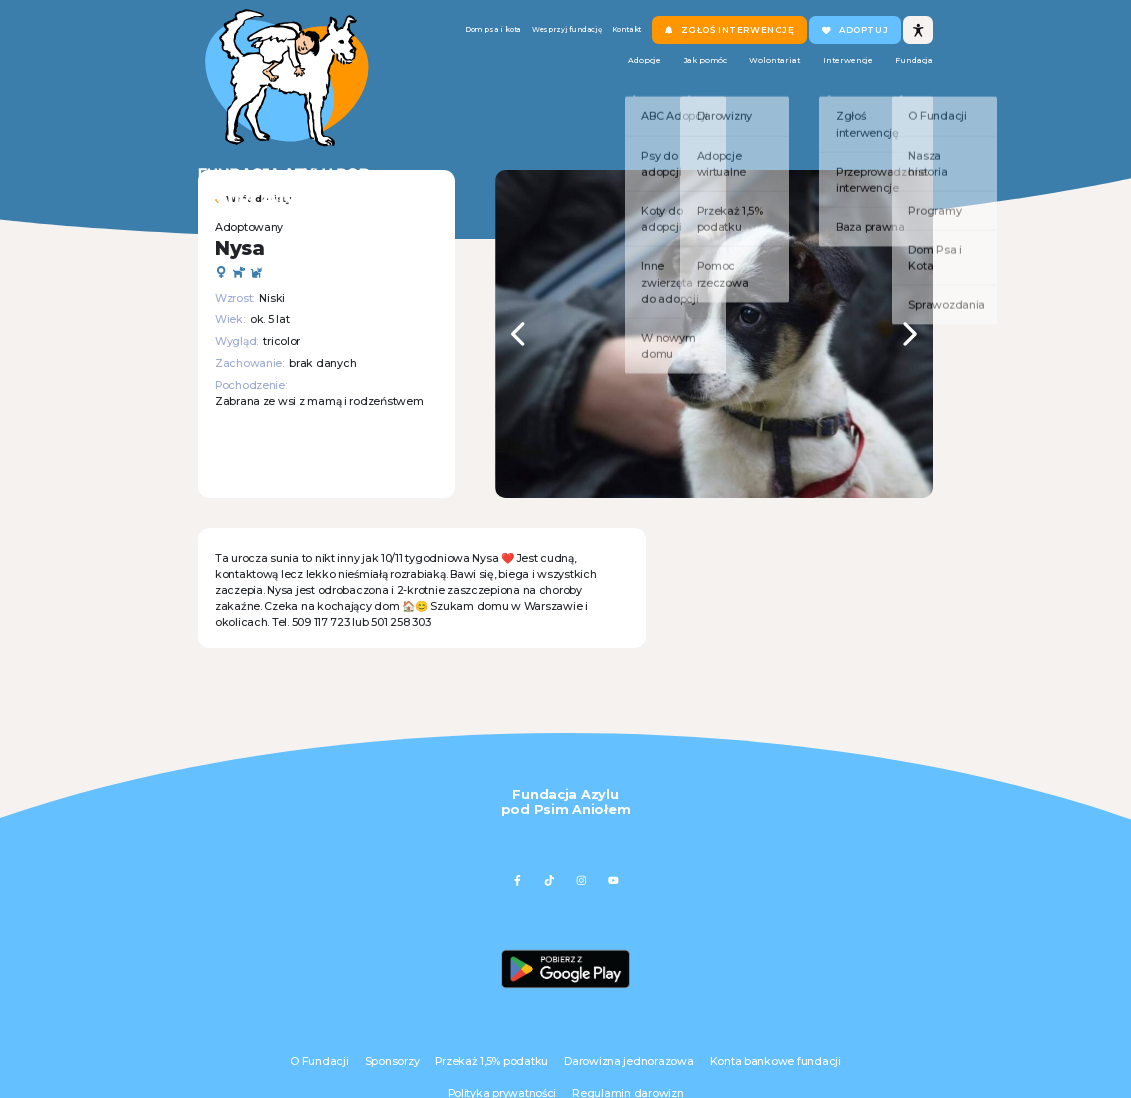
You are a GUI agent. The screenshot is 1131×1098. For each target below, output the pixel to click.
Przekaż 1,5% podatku (491, 1061)
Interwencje (812, 76)
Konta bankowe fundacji (775, 1061)
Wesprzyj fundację (563, 37)
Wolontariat (711, 76)
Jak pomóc (613, 76)
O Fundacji (319, 1061)
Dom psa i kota (457, 37)
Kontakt (649, 37)
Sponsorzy (392, 1061)
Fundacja (906, 76)
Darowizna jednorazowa (628, 1061)
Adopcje (524, 76)
